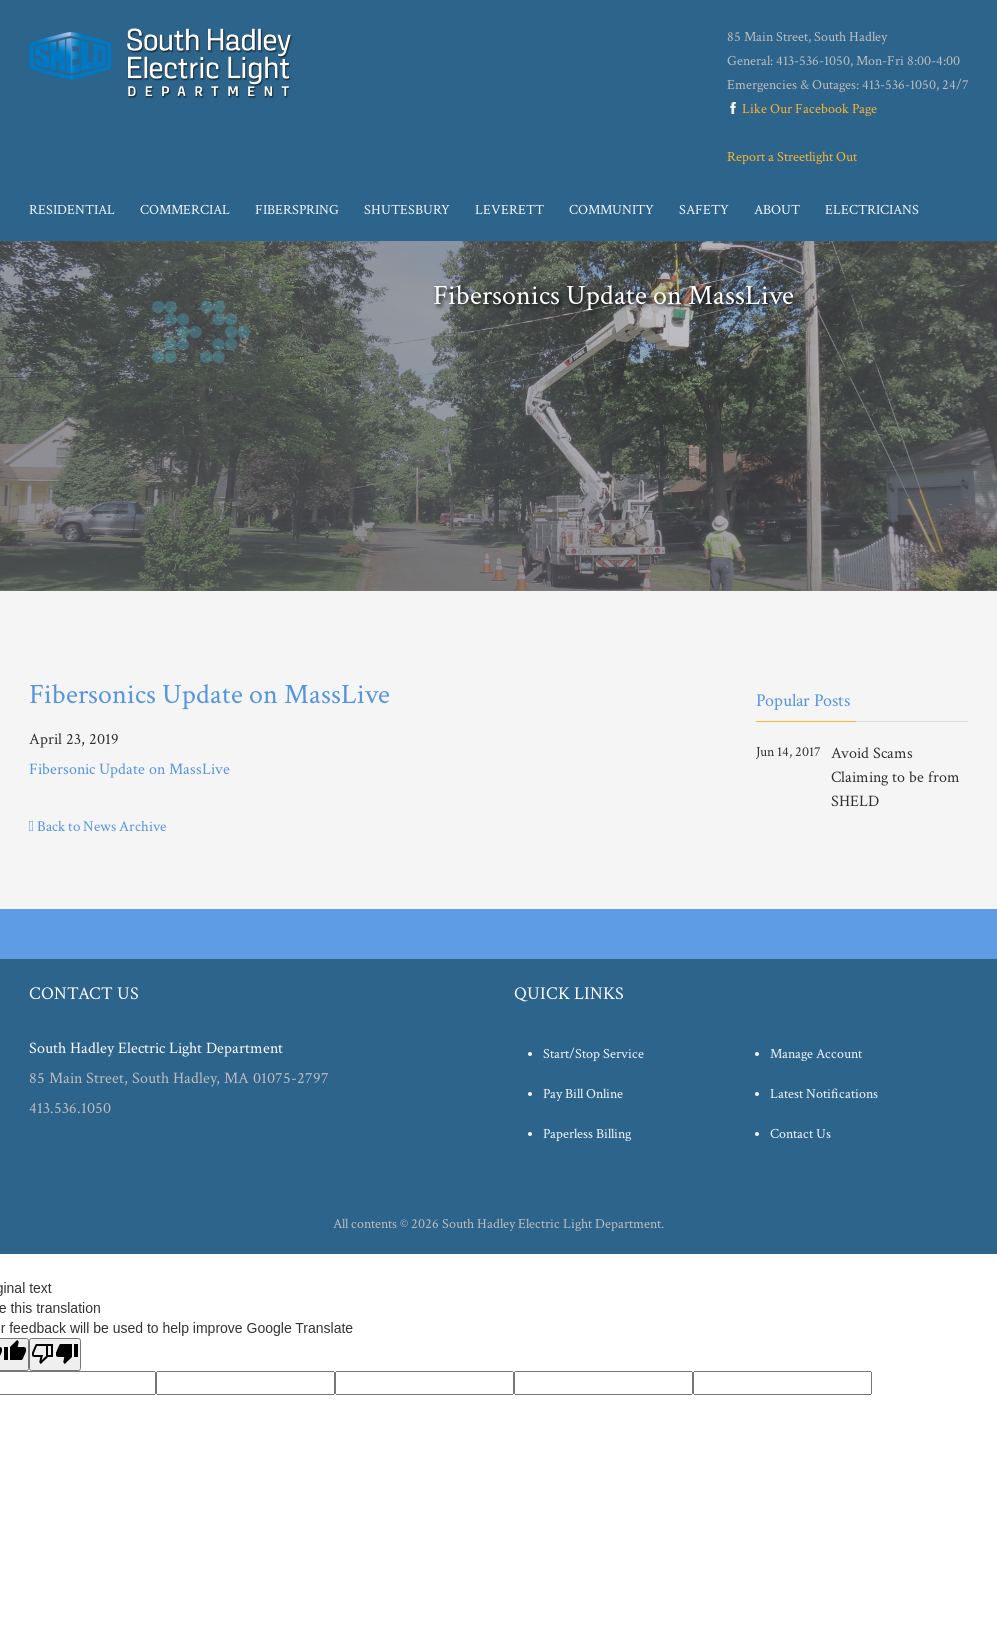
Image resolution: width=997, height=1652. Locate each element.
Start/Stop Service (593, 1054)
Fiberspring (297, 210)
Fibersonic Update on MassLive (129, 769)
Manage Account (816, 1054)
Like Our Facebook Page (802, 109)
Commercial (185, 210)
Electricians (872, 210)
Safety (704, 210)
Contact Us (800, 1134)
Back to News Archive (97, 826)
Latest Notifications (824, 1094)
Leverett (509, 210)
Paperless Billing (587, 1134)
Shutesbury (407, 210)
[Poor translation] (55, 1354)
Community (611, 210)
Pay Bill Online (583, 1094)
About (777, 210)
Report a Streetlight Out (792, 157)
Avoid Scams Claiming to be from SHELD (895, 777)
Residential (72, 210)
